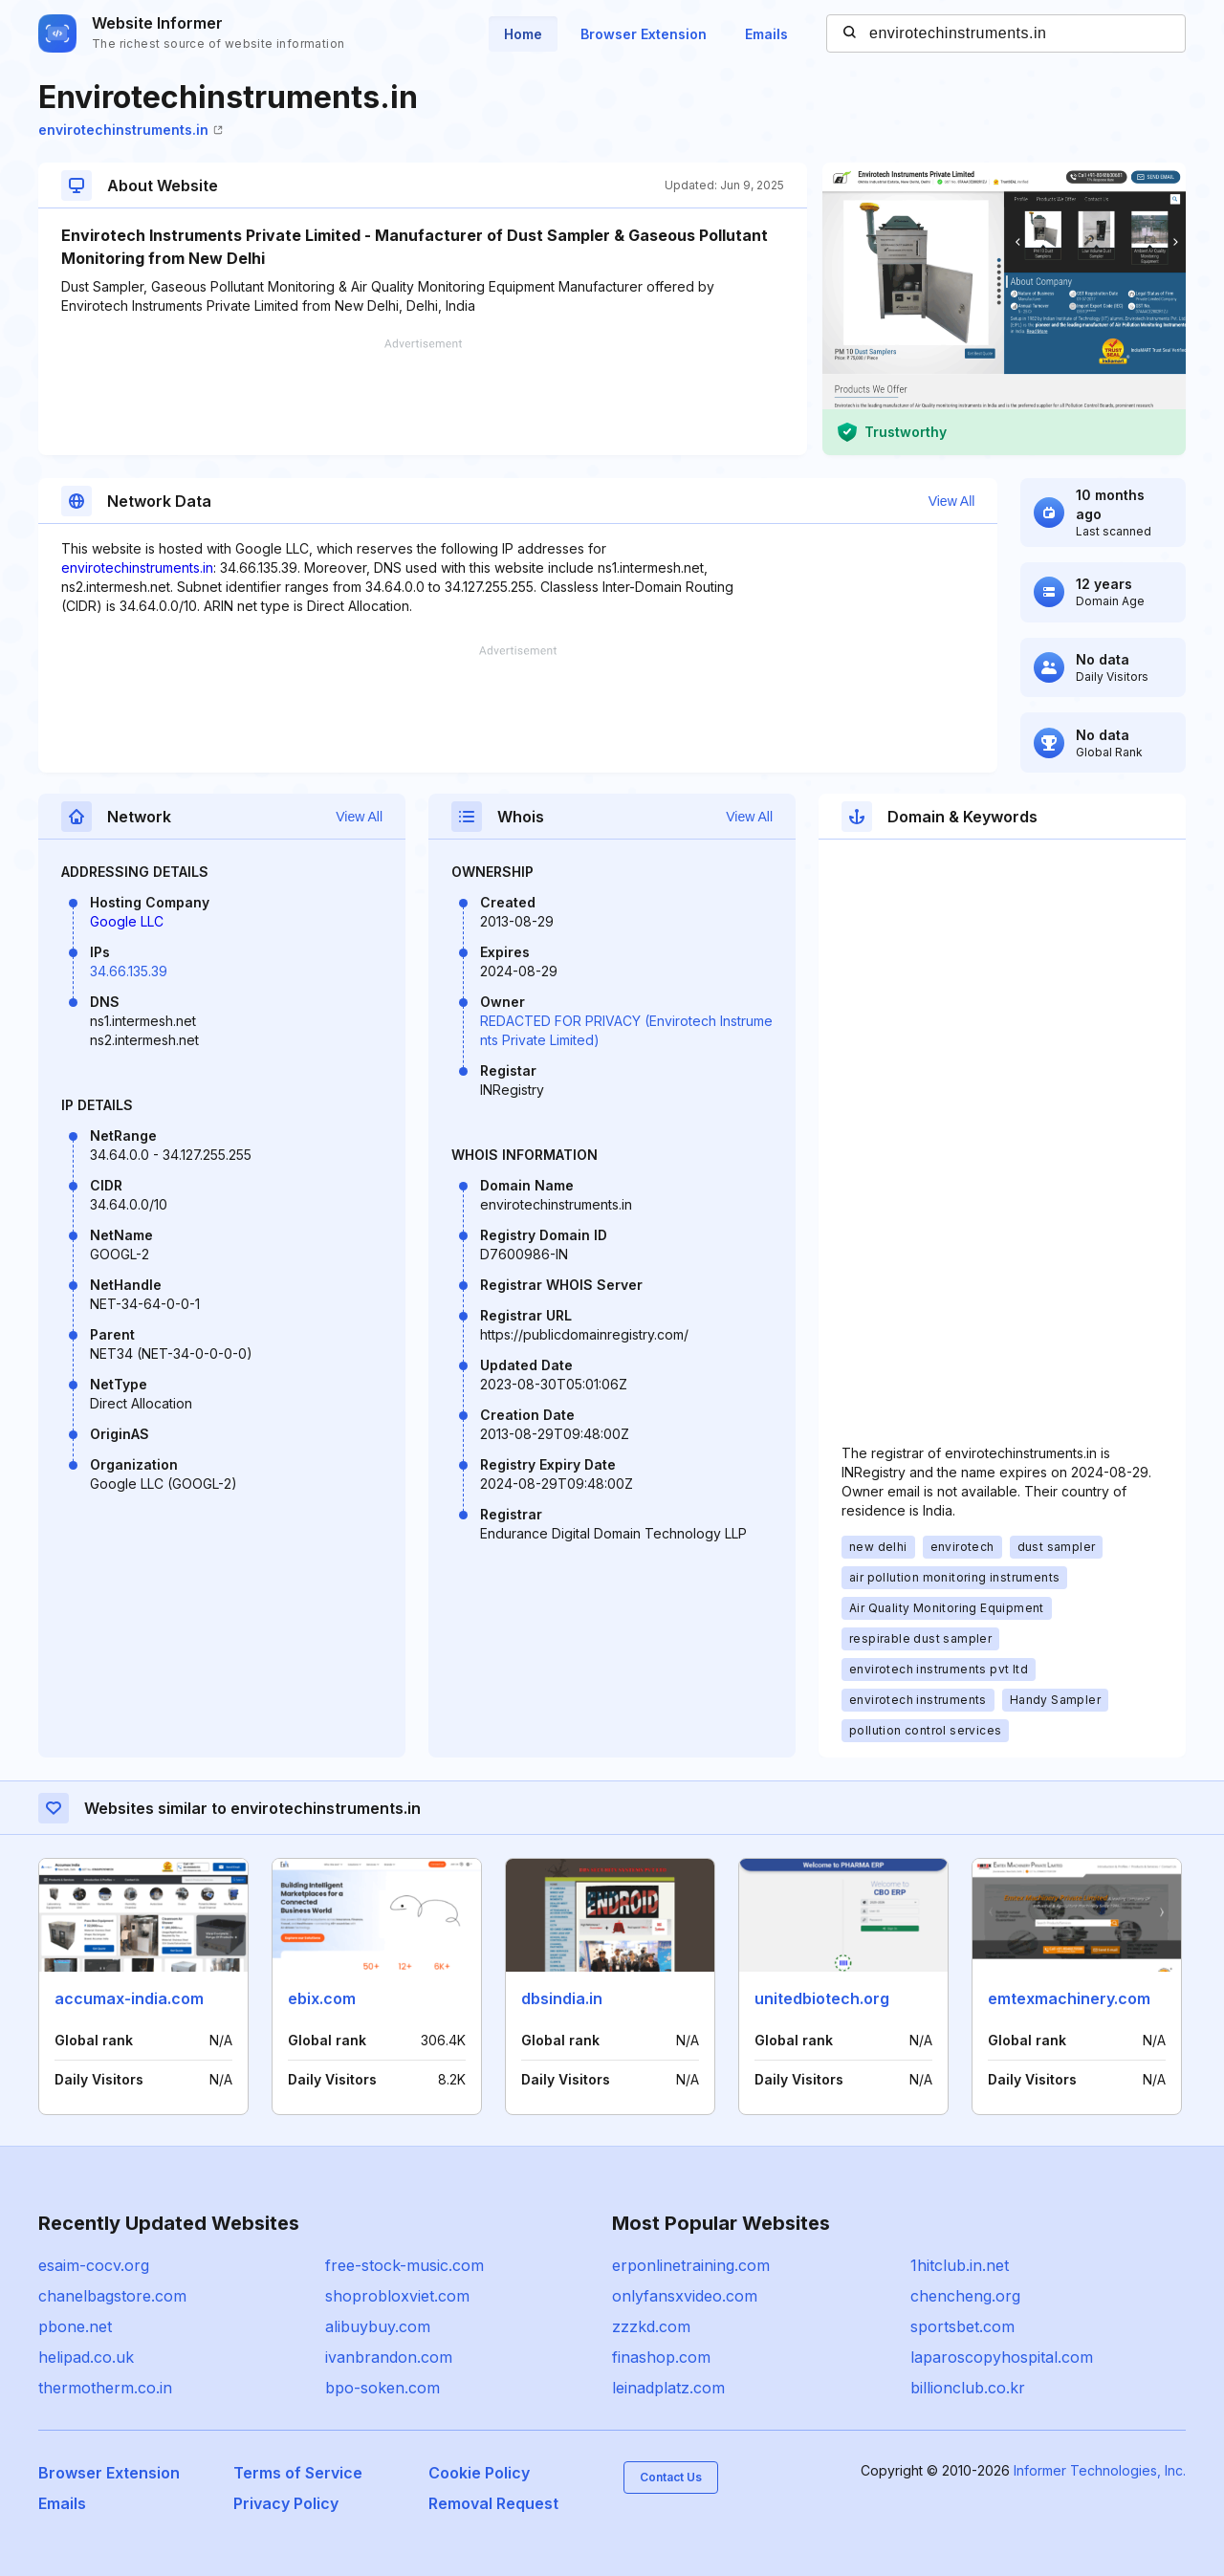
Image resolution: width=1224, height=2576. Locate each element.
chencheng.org (965, 2295)
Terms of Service (297, 2472)
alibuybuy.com (377, 2326)
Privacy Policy (286, 2503)
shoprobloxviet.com (397, 2295)
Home (523, 34)
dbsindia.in (561, 1998)
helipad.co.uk (86, 2357)
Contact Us (671, 2477)
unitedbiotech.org (821, 1998)
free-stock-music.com (404, 2265)
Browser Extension (643, 34)
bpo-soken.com (382, 2387)
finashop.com (661, 2357)
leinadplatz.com (668, 2387)
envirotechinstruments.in (130, 129)
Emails (766, 34)
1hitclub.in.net (959, 2265)
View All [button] (952, 501)
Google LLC (127, 921)
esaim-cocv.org (93, 2265)
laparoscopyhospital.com (1001, 2357)
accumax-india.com (129, 1998)
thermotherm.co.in (105, 2387)
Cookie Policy (479, 2472)
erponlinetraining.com (691, 2265)
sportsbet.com (962, 2326)
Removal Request (493, 2503)
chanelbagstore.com (112, 2295)
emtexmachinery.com (1069, 1998)
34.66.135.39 (128, 971)
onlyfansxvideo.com (684, 2295)
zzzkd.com (651, 2326)
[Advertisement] (422, 397)
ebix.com (322, 1998)
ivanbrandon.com (388, 2357)
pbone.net (75, 2326)
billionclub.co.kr (967, 2387)
